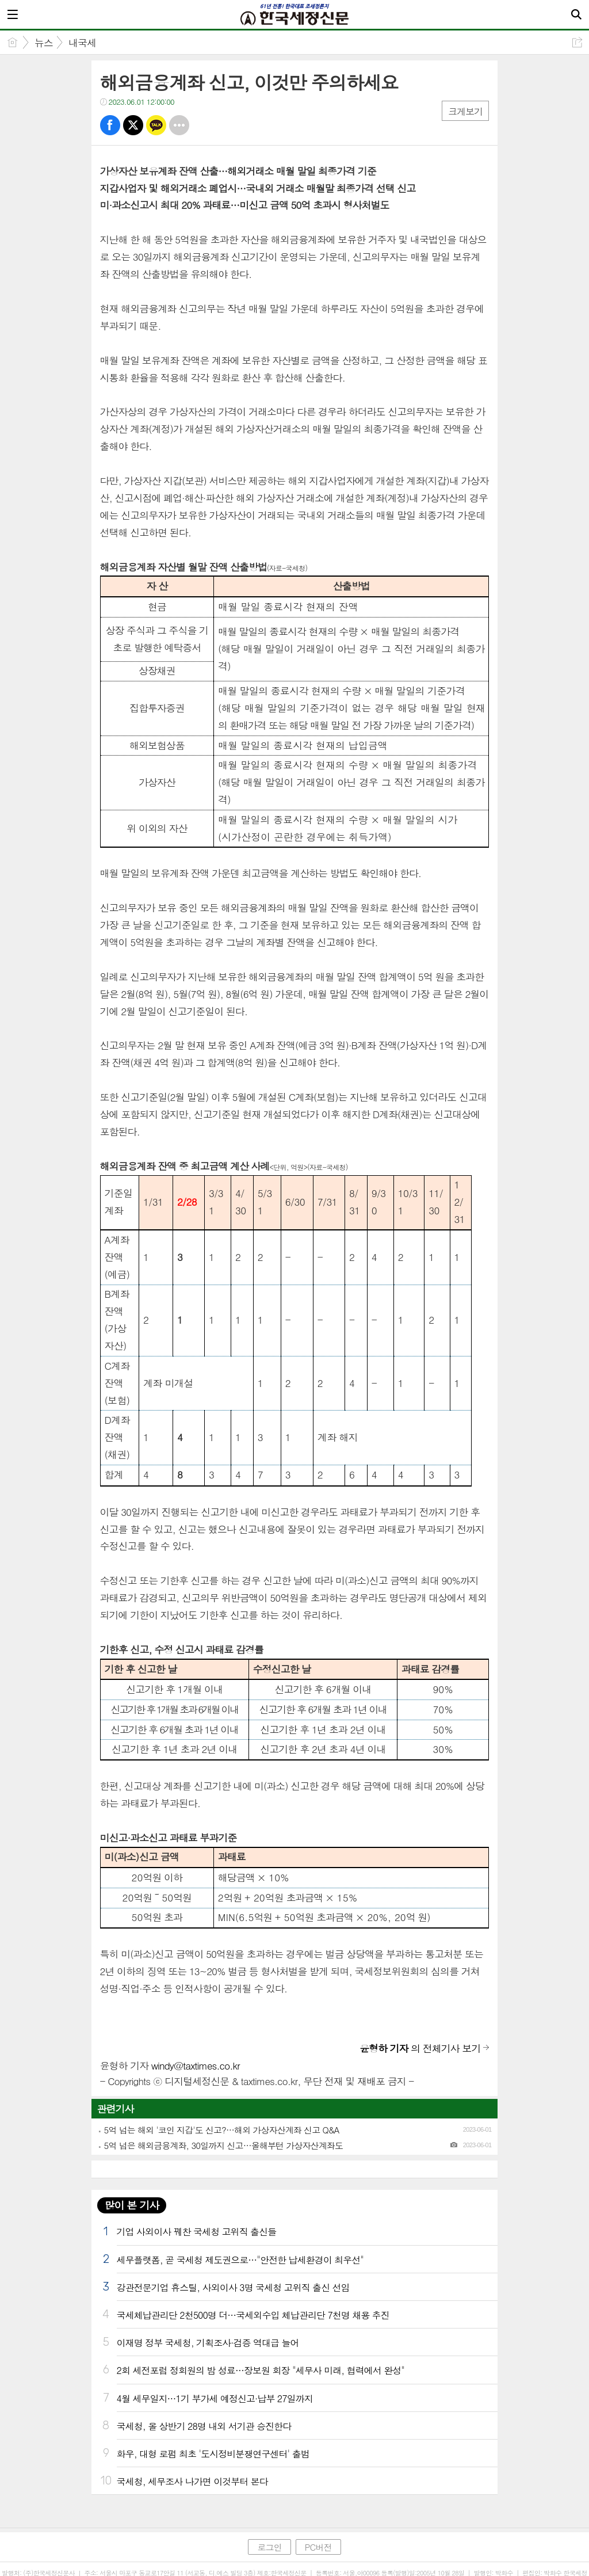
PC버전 (318, 2547)
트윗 (133, 125)
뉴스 (44, 42)
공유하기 (577, 42)
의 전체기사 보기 (419, 2048)
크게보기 (465, 111)
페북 (110, 125)
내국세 (82, 42)
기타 (179, 125)
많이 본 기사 (132, 2205)
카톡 (156, 125)
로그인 (269, 2547)
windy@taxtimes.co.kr (195, 2065)
